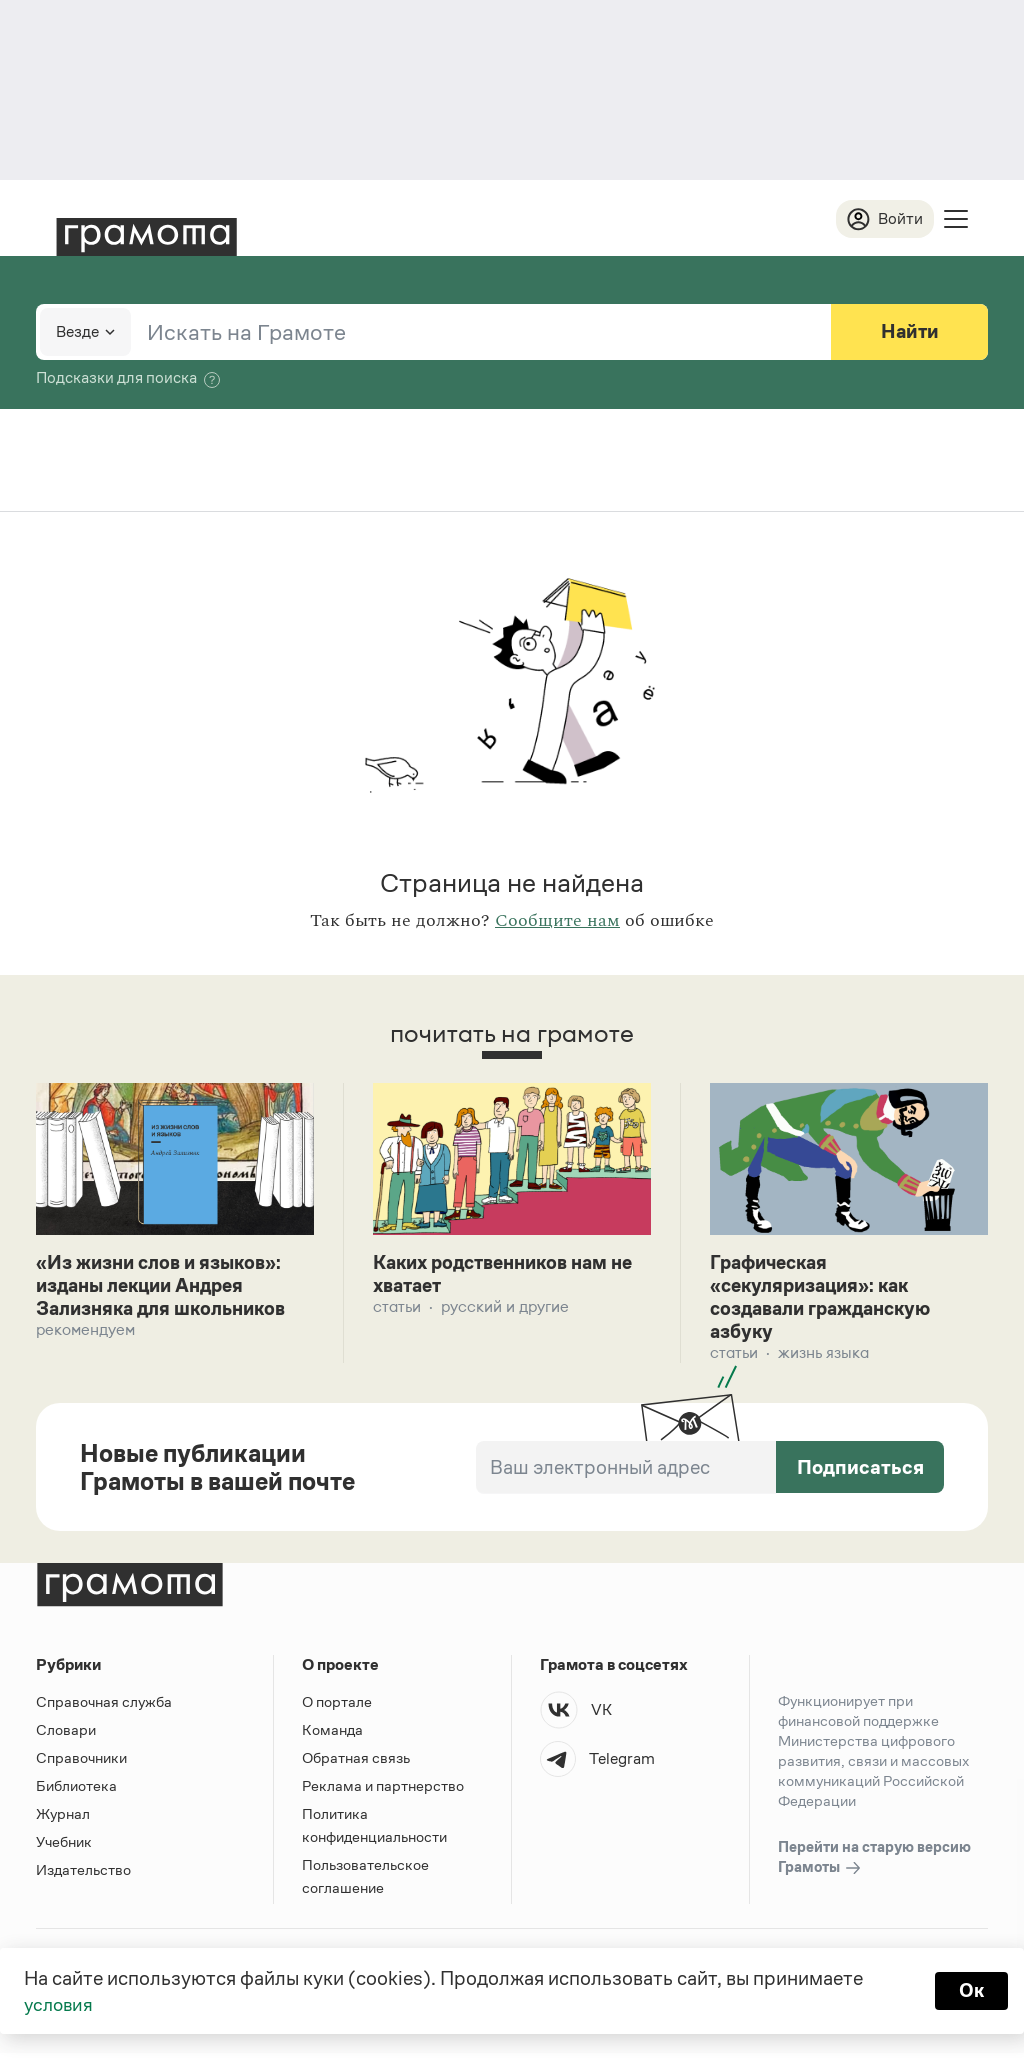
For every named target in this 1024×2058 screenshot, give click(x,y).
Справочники (81, 1762)
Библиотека (76, 1790)
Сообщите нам (557, 922)
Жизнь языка (823, 1357)
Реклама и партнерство (383, 1790)
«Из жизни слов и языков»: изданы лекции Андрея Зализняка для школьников (171, 1288)
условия (60, 2004)
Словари (66, 1734)
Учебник (64, 1846)
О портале (337, 1706)
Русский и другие (505, 1309)
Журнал (63, 1818)
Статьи (397, 1309)
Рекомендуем (85, 1333)
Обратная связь (356, 1762)
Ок (970, 1990)
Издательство (83, 1874)
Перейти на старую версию (874, 1863)
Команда (332, 1734)
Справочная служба (104, 1706)
